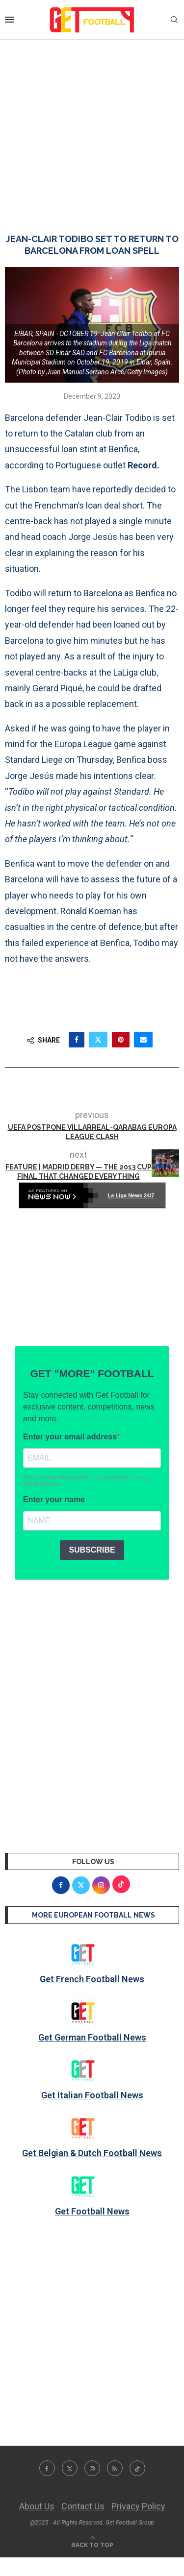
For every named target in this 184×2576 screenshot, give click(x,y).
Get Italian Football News (92, 2095)
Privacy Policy (138, 2506)
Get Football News (92, 2211)
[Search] (174, 20)
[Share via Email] (143, 1039)
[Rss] (115, 2468)
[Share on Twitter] (98, 1039)
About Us (36, 2506)
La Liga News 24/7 (131, 1195)
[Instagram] (92, 2468)
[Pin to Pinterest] (121, 1039)
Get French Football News (92, 1979)
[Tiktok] (137, 2468)
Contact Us (83, 2506)
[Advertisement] (92, 127)
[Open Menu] (9, 19)
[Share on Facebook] (76, 1039)
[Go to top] (92, 2544)
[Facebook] (47, 2468)
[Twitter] (70, 2468)
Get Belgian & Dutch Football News (92, 2153)
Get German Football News (92, 2037)
